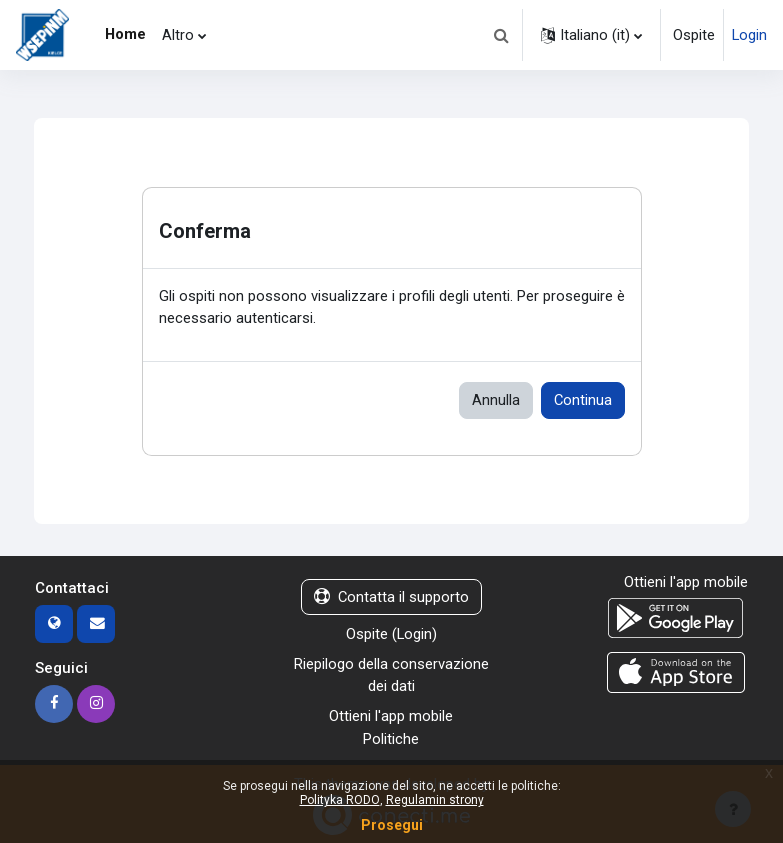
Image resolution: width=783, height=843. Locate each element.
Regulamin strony (435, 800)
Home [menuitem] (125, 34)
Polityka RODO (340, 800)
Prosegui (392, 825)
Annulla (496, 400)
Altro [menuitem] (178, 35)
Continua (583, 400)
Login (749, 35)
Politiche (391, 739)
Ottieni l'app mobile (391, 716)
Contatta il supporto (391, 597)
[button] (501, 35)
